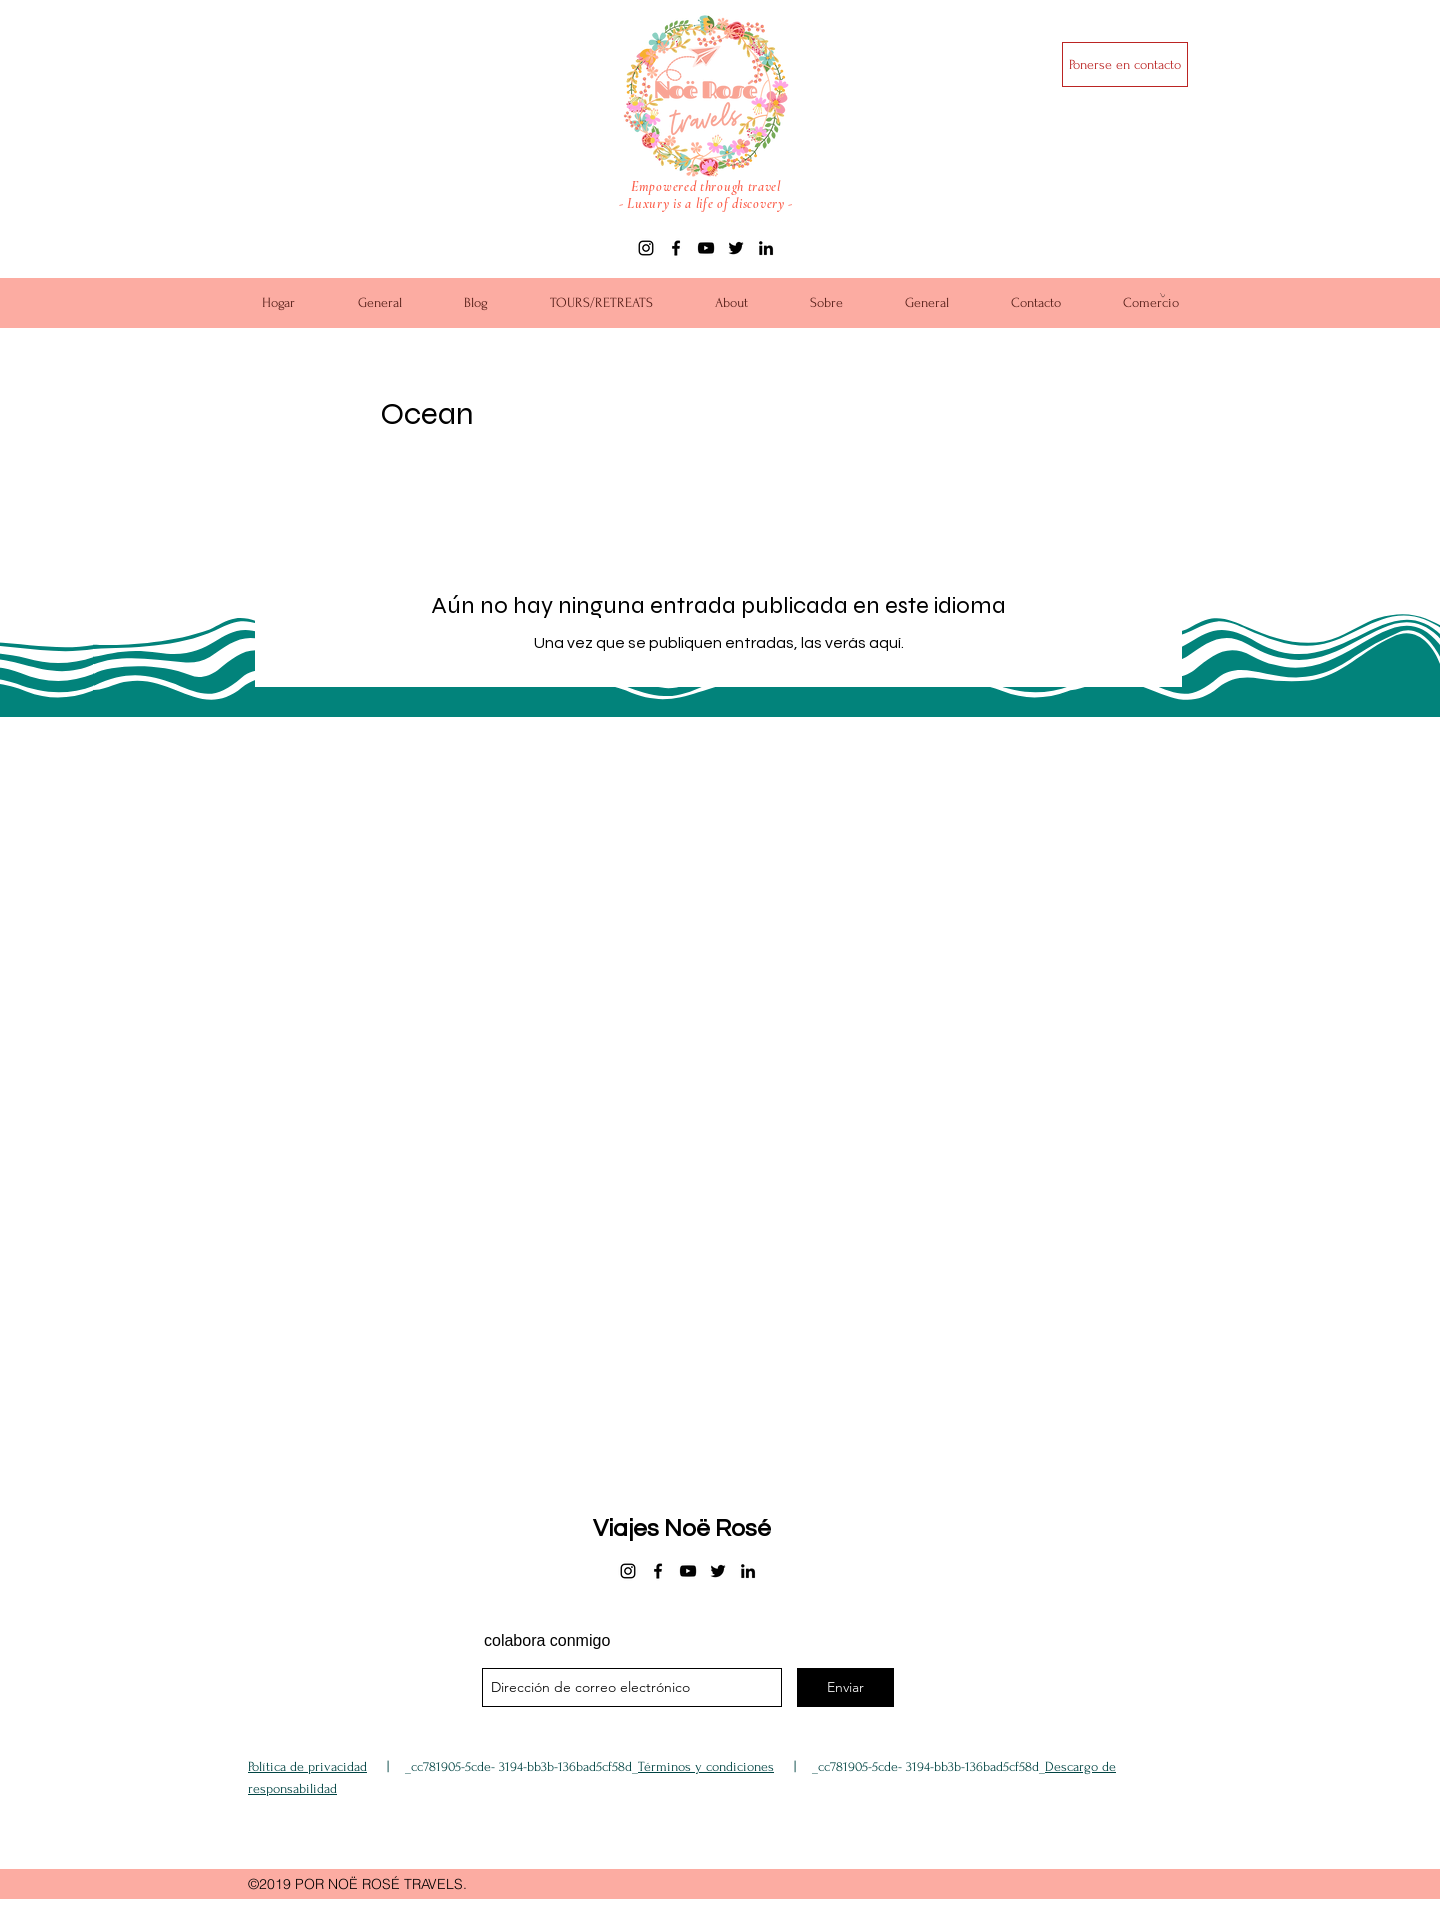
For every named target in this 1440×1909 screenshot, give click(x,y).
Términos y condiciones (706, 1766)
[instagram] (646, 248)
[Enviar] (845, 1687)
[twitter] (736, 248)
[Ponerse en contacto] (1125, 64)
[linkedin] (766, 248)
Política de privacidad (307, 1766)
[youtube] (706, 248)
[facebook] (676, 248)
